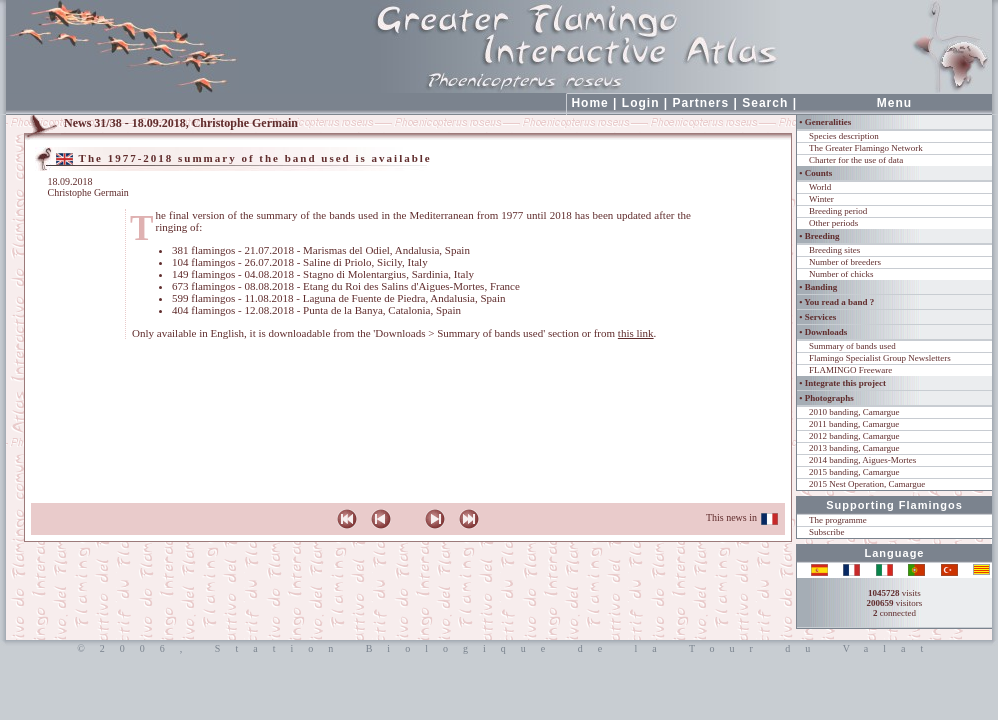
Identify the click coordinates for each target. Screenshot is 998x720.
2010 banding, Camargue (854, 412)
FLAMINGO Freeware (850, 370)
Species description (844, 136)
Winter (821, 199)
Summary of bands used (852, 346)
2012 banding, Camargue (854, 436)
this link (636, 333)
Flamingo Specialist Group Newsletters (880, 358)
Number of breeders (845, 262)
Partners (701, 103)
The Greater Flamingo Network (866, 148)
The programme (838, 520)
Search (765, 103)
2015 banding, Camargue (854, 472)
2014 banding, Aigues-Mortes (862, 460)
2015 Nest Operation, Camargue (867, 484)
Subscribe (827, 532)
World (820, 187)
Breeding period (838, 211)
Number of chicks (841, 274)
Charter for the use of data (856, 160)
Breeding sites (834, 250)
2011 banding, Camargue (854, 424)
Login (641, 103)
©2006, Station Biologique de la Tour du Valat (499, 648)
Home (589, 103)
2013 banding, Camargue (854, 448)
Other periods (833, 223)
